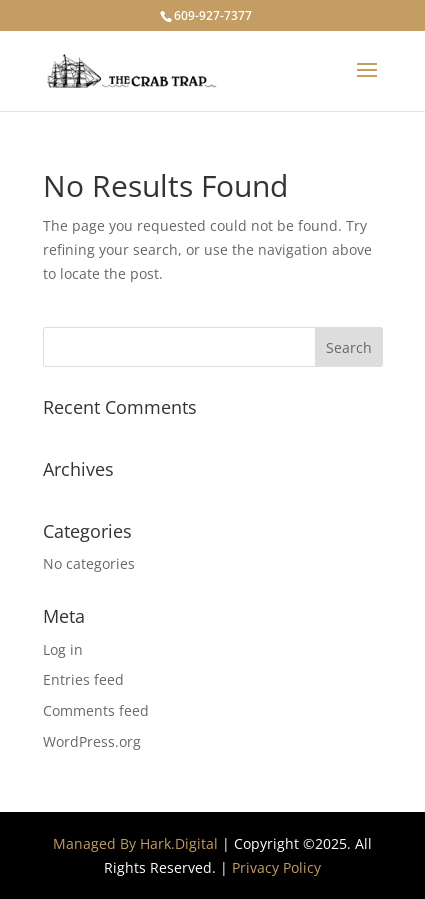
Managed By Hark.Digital (135, 843)
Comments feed (96, 710)
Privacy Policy (276, 867)
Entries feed (83, 679)
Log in (63, 649)
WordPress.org (92, 741)
